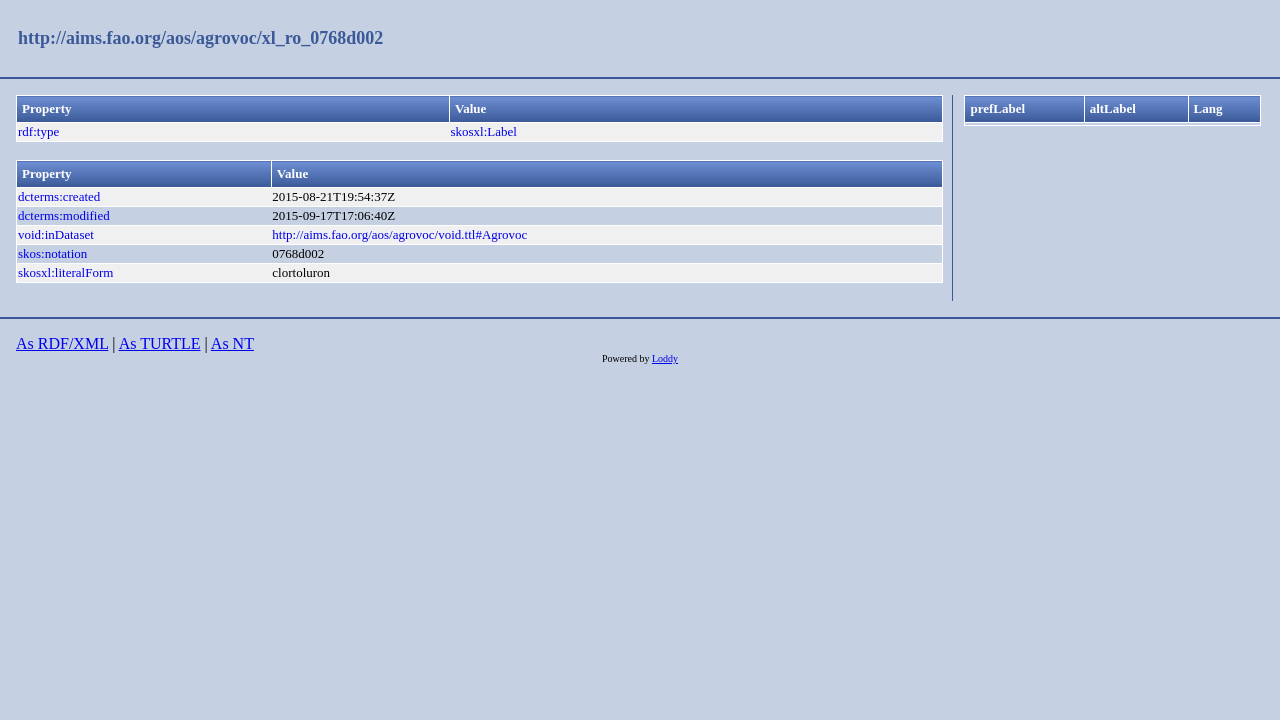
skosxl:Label (483, 131)
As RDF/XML (62, 343)
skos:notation (52, 253)
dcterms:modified (64, 215)
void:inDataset (56, 234)
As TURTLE (160, 343)
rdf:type (38, 131)
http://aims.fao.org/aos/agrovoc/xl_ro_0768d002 (200, 38)
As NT (232, 343)
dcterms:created (59, 196)
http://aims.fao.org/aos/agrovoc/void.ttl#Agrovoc (399, 234)
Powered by (627, 358)
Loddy (665, 358)
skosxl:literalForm (65, 272)
